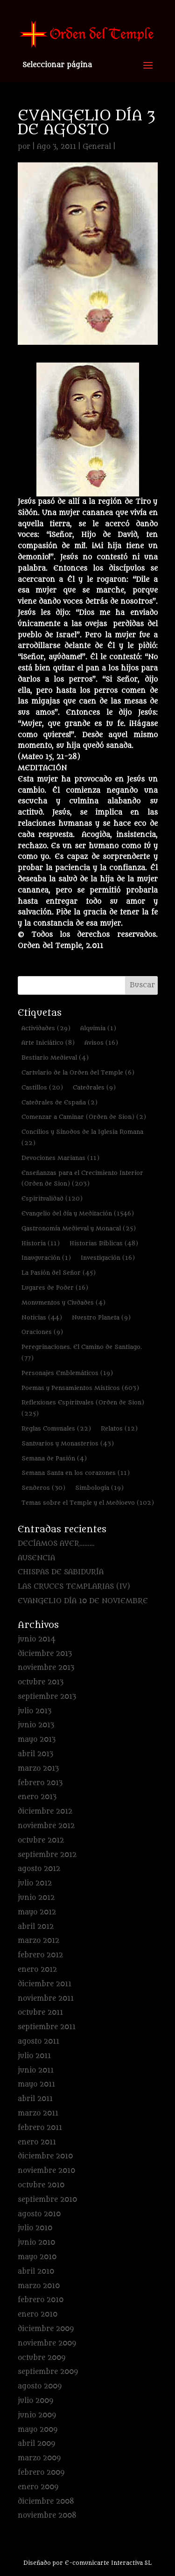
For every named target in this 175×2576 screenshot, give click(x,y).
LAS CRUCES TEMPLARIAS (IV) (74, 1587)
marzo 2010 (39, 2286)
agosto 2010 (39, 2214)
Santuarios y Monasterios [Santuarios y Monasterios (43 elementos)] (67, 1443)
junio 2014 (37, 1639)
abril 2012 (36, 1927)
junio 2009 (37, 2415)
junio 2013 (36, 1725)
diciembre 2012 (45, 1811)
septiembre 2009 (48, 2372)
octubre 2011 (40, 2013)
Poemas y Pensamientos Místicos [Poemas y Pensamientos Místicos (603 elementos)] (80, 1387)
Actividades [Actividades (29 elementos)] (45, 1028)
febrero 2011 (40, 2128)
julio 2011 (34, 2056)
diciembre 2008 (46, 2502)
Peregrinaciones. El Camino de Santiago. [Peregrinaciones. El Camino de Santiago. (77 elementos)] (81, 1352)
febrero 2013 (40, 1783)
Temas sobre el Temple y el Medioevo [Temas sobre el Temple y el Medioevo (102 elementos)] (87, 1502)
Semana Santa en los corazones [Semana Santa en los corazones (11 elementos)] (75, 1472)
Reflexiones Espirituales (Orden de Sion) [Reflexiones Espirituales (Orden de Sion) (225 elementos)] (82, 1408)
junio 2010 (36, 2243)
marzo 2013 (38, 1769)
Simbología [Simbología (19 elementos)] (99, 1487)
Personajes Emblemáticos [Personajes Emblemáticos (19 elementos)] (67, 1372)
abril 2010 (36, 2272)
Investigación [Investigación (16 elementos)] (108, 1257)
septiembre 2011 (47, 2027)
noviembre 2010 (46, 2171)
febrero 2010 (40, 2300)
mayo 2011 (36, 2084)
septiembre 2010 (47, 2200)
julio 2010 (35, 2228)
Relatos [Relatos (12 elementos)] (119, 1428)
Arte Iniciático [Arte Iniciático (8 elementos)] (48, 1042)
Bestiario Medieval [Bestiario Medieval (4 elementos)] (55, 1057)
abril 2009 (36, 2444)
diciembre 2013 (45, 1654)
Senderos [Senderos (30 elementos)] (43, 1487)
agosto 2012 (39, 1869)
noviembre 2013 (46, 1668)
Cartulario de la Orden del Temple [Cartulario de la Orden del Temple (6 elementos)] (77, 1072)
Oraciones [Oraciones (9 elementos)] (42, 1331)
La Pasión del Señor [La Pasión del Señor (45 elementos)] (58, 1272)
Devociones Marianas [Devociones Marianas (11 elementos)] (60, 1157)
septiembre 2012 (47, 1855)
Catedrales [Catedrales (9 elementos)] (94, 1087)
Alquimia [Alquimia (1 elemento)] (98, 1028)
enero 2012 (37, 1970)
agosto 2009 (40, 2386)
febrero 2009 (41, 2473)
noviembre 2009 (47, 2343)
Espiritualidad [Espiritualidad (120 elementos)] (52, 1198)
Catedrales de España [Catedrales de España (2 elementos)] (59, 1102)
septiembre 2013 (47, 1697)
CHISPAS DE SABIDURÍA (61, 1572)
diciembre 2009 (46, 2329)
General (97, 147)
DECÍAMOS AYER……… (56, 1544)
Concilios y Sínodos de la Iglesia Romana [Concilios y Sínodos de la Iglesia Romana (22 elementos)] (82, 1137)
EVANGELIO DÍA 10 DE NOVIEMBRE (83, 1601)
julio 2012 (35, 1883)
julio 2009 (35, 2401)
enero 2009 (38, 2487)
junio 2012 (36, 1898)
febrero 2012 (40, 1955)
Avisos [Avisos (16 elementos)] (101, 1042)
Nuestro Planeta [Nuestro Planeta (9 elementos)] (101, 1317)
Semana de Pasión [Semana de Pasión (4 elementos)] (54, 1458)
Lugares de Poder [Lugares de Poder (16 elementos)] (54, 1287)
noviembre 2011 (46, 1999)
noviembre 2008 (47, 2516)
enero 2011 (37, 2142)
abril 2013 (35, 1754)
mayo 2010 (37, 2257)
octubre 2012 (41, 1840)
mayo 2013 (37, 1740)
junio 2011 (36, 2070)
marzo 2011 (38, 2113)
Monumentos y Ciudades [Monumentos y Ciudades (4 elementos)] (63, 1302)
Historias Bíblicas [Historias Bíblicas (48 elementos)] (104, 1243)
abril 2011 (35, 2099)
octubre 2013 (40, 1682)
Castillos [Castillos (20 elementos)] (42, 1087)
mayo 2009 (37, 2430)
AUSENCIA (36, 1558)
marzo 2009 (39, 2458)
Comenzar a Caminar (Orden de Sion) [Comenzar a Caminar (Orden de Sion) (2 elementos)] (83, 1116)
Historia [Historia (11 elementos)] (40, 1243)
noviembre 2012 (46, 1826)
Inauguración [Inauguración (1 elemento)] (46, 1257)
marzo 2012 (38, 1941)
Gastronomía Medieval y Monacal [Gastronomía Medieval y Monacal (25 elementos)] (78, 1228)
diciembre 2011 (44, 1984)
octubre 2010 (41, 2185)
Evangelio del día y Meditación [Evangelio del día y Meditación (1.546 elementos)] (77, 1213)
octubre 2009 (41, 2358)
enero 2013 (37, 1797)
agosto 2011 (38, 2041)
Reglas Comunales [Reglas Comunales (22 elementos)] (56, 1428)
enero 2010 (37, 2314)
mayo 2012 (37, 1912)
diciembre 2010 (45, 2156)
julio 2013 (34, 1711)
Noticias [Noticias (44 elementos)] (41, 1317)
